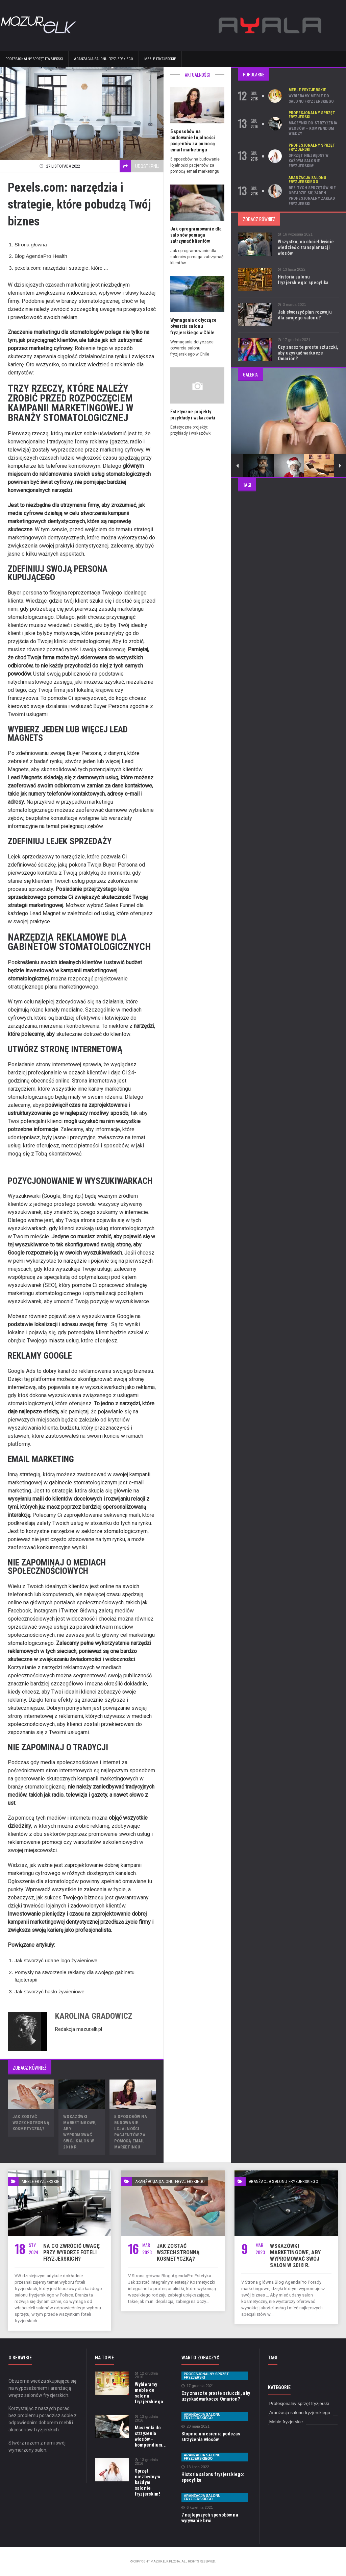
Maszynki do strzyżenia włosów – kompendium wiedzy (312, 128)
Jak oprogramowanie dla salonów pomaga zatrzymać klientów (195, 229)
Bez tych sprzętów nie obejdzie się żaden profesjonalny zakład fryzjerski (312, 196)
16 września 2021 (295, 234)
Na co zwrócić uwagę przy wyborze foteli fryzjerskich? (70, 2252)
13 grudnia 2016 (146, 2418)
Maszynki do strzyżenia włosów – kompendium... (150, 2436)
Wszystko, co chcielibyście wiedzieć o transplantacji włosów (305, 247)
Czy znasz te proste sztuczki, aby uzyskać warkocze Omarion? (307, 352)
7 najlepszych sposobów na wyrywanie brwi (209, 2517)
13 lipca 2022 (291, 269)
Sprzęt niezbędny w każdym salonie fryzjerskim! (308, 160)
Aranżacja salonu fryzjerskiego (103, 59)
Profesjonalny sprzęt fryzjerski (34, 59)
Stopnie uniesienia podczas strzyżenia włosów (210, 2436)
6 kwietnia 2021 (196, 2507)
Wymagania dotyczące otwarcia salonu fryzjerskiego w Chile (193, 320)
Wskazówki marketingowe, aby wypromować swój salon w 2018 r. (81, 2128)
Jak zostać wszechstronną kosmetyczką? (31, 2122)
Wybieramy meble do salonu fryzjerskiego (311, 99)
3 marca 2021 (291, 305)
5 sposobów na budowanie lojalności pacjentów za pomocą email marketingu (197, 137)
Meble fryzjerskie (160, 59)
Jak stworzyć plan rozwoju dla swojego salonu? (308, 314)
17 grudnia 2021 (294, 340)
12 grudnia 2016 (146, 2375)
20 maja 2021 (195, 2426)
